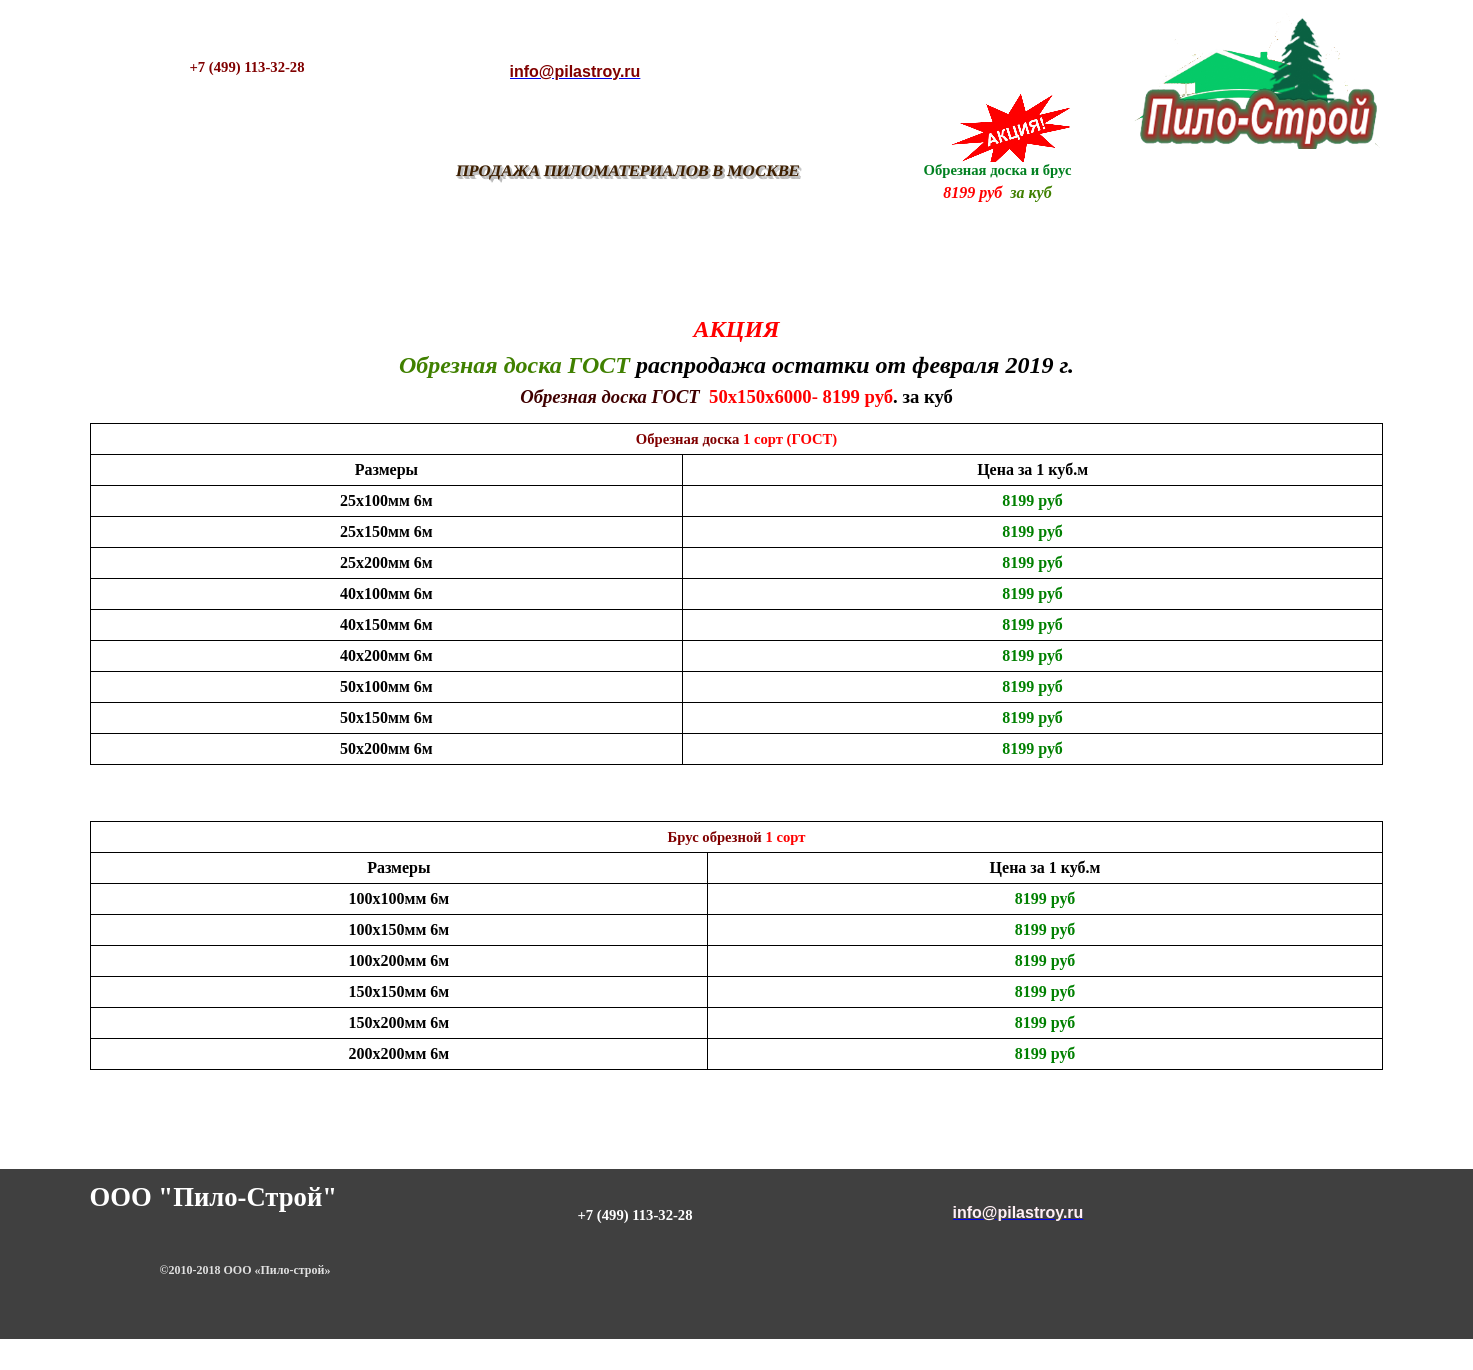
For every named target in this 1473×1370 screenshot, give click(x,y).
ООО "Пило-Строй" (214, 1197)
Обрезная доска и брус (998, 170)
